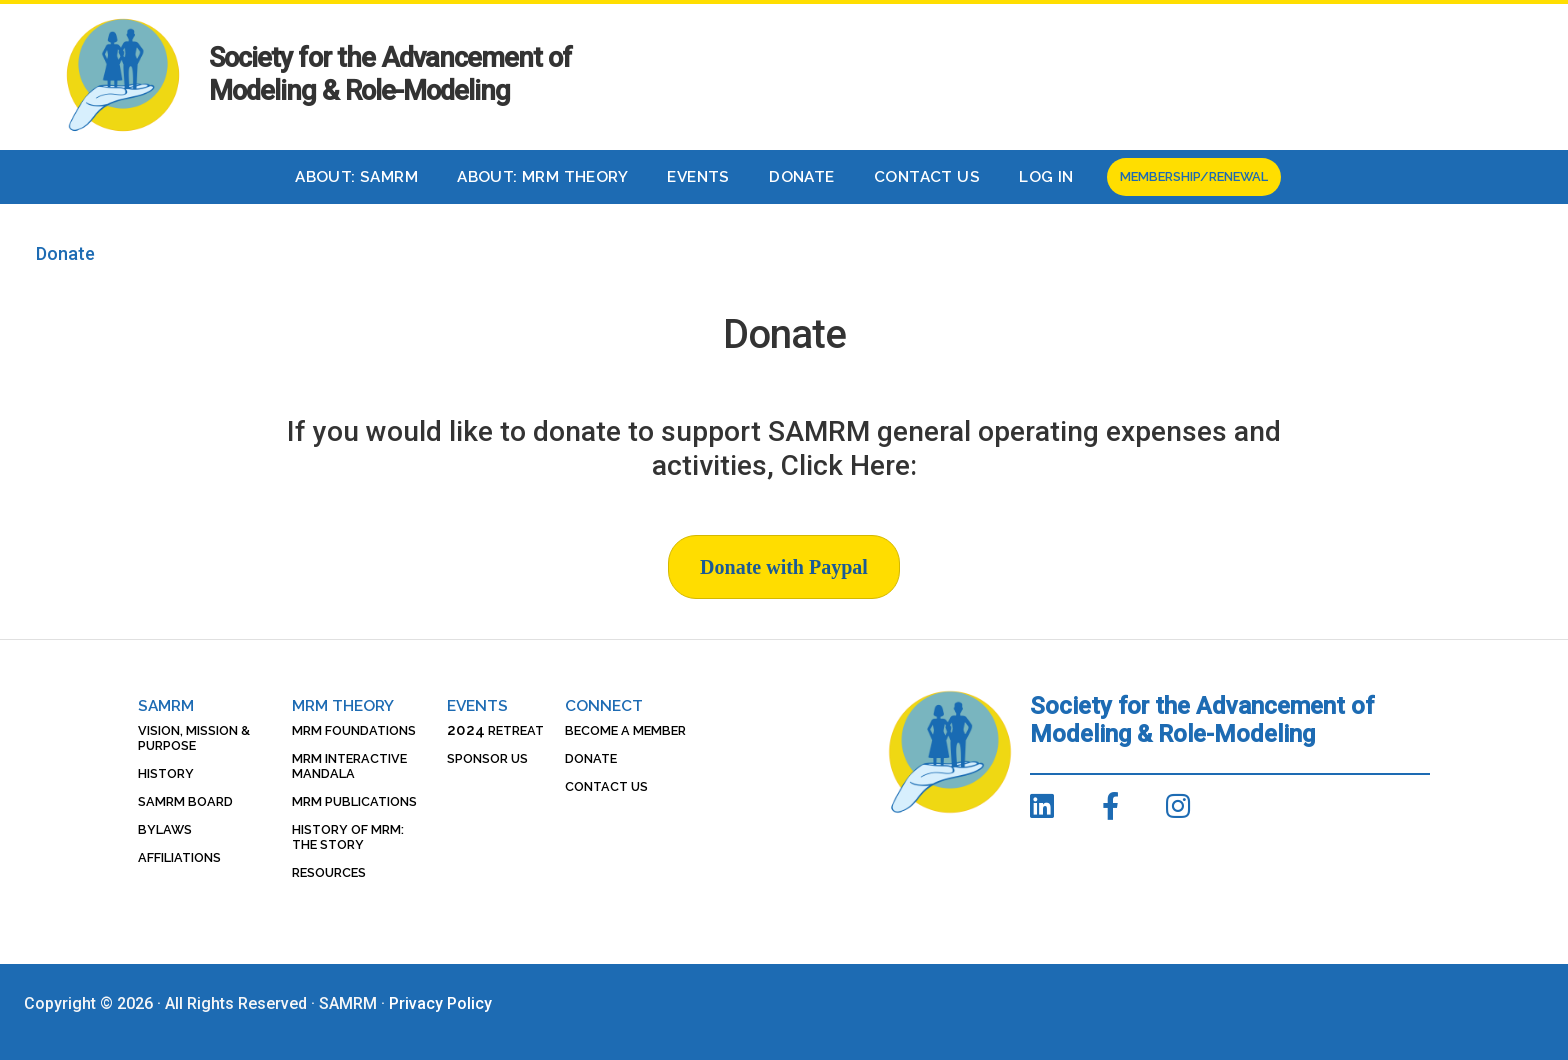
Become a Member (625, 730)
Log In (1046, 177)
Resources (329, 872)
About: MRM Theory (542, 177)
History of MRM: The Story (348, 837)
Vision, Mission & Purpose (194, 738)
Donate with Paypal (784, 567)
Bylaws (165, 829)
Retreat (495, 730)
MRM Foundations (354, 730)
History (166, 773)
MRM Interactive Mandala (349, 766)
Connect (604, 705)
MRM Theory (343, 705)
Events (698, 177)
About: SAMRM (356, 177)
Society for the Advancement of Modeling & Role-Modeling (390, 74)
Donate (801, 177)
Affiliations (179, 857)
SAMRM (166, 705)
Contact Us (927, 177)
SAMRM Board (185, 801)
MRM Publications (354, 801)
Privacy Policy (440, 1003)
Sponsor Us (487, 758)
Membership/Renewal (1194, 176)
